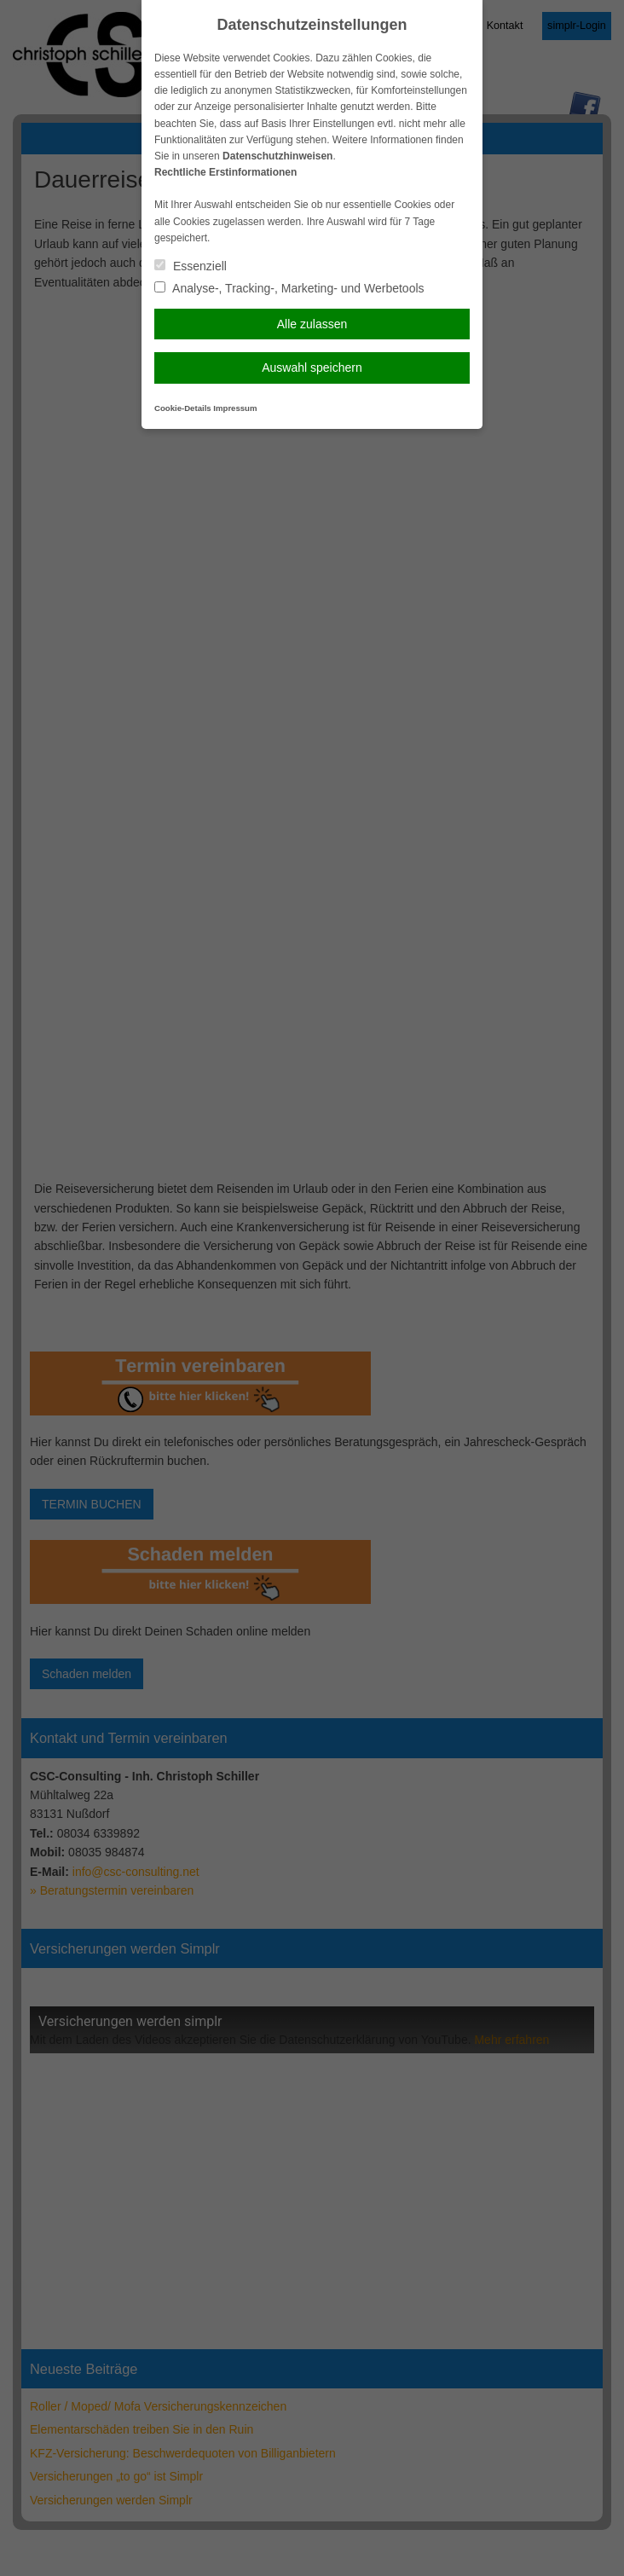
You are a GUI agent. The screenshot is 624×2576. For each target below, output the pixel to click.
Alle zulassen (312, 324)
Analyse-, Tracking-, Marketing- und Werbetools (289, 288)
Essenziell (190, 266)
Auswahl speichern (312, 367)
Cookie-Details (182, 408)
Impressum (235, 408)
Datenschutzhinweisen (277, 156)
